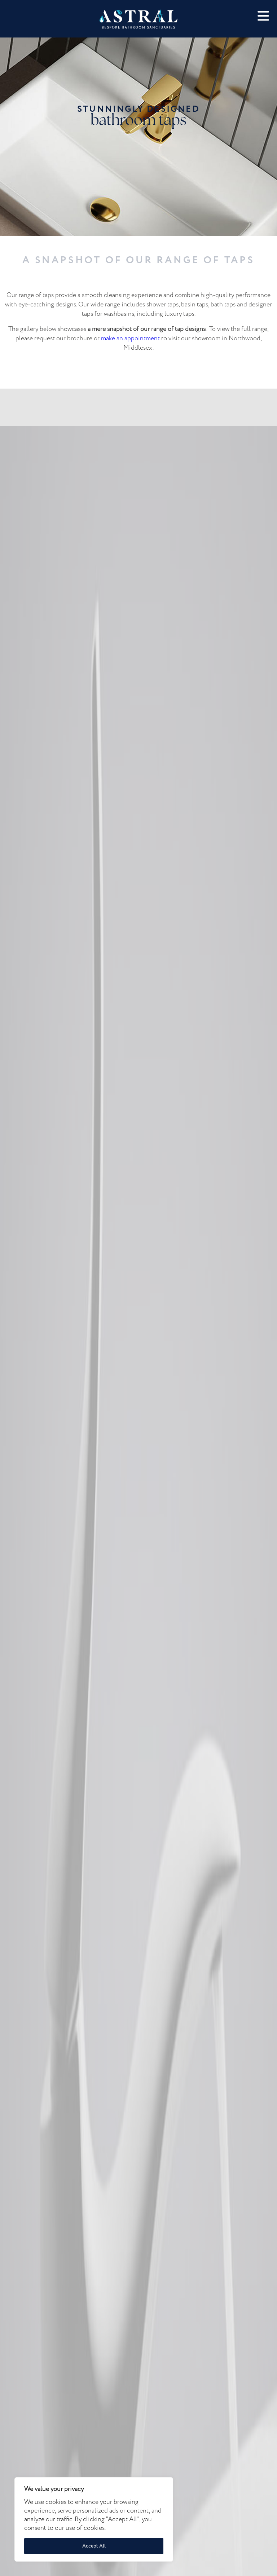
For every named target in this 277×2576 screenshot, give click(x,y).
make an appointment (130, 338)
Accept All (94, 2545)
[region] (93, 2519)
